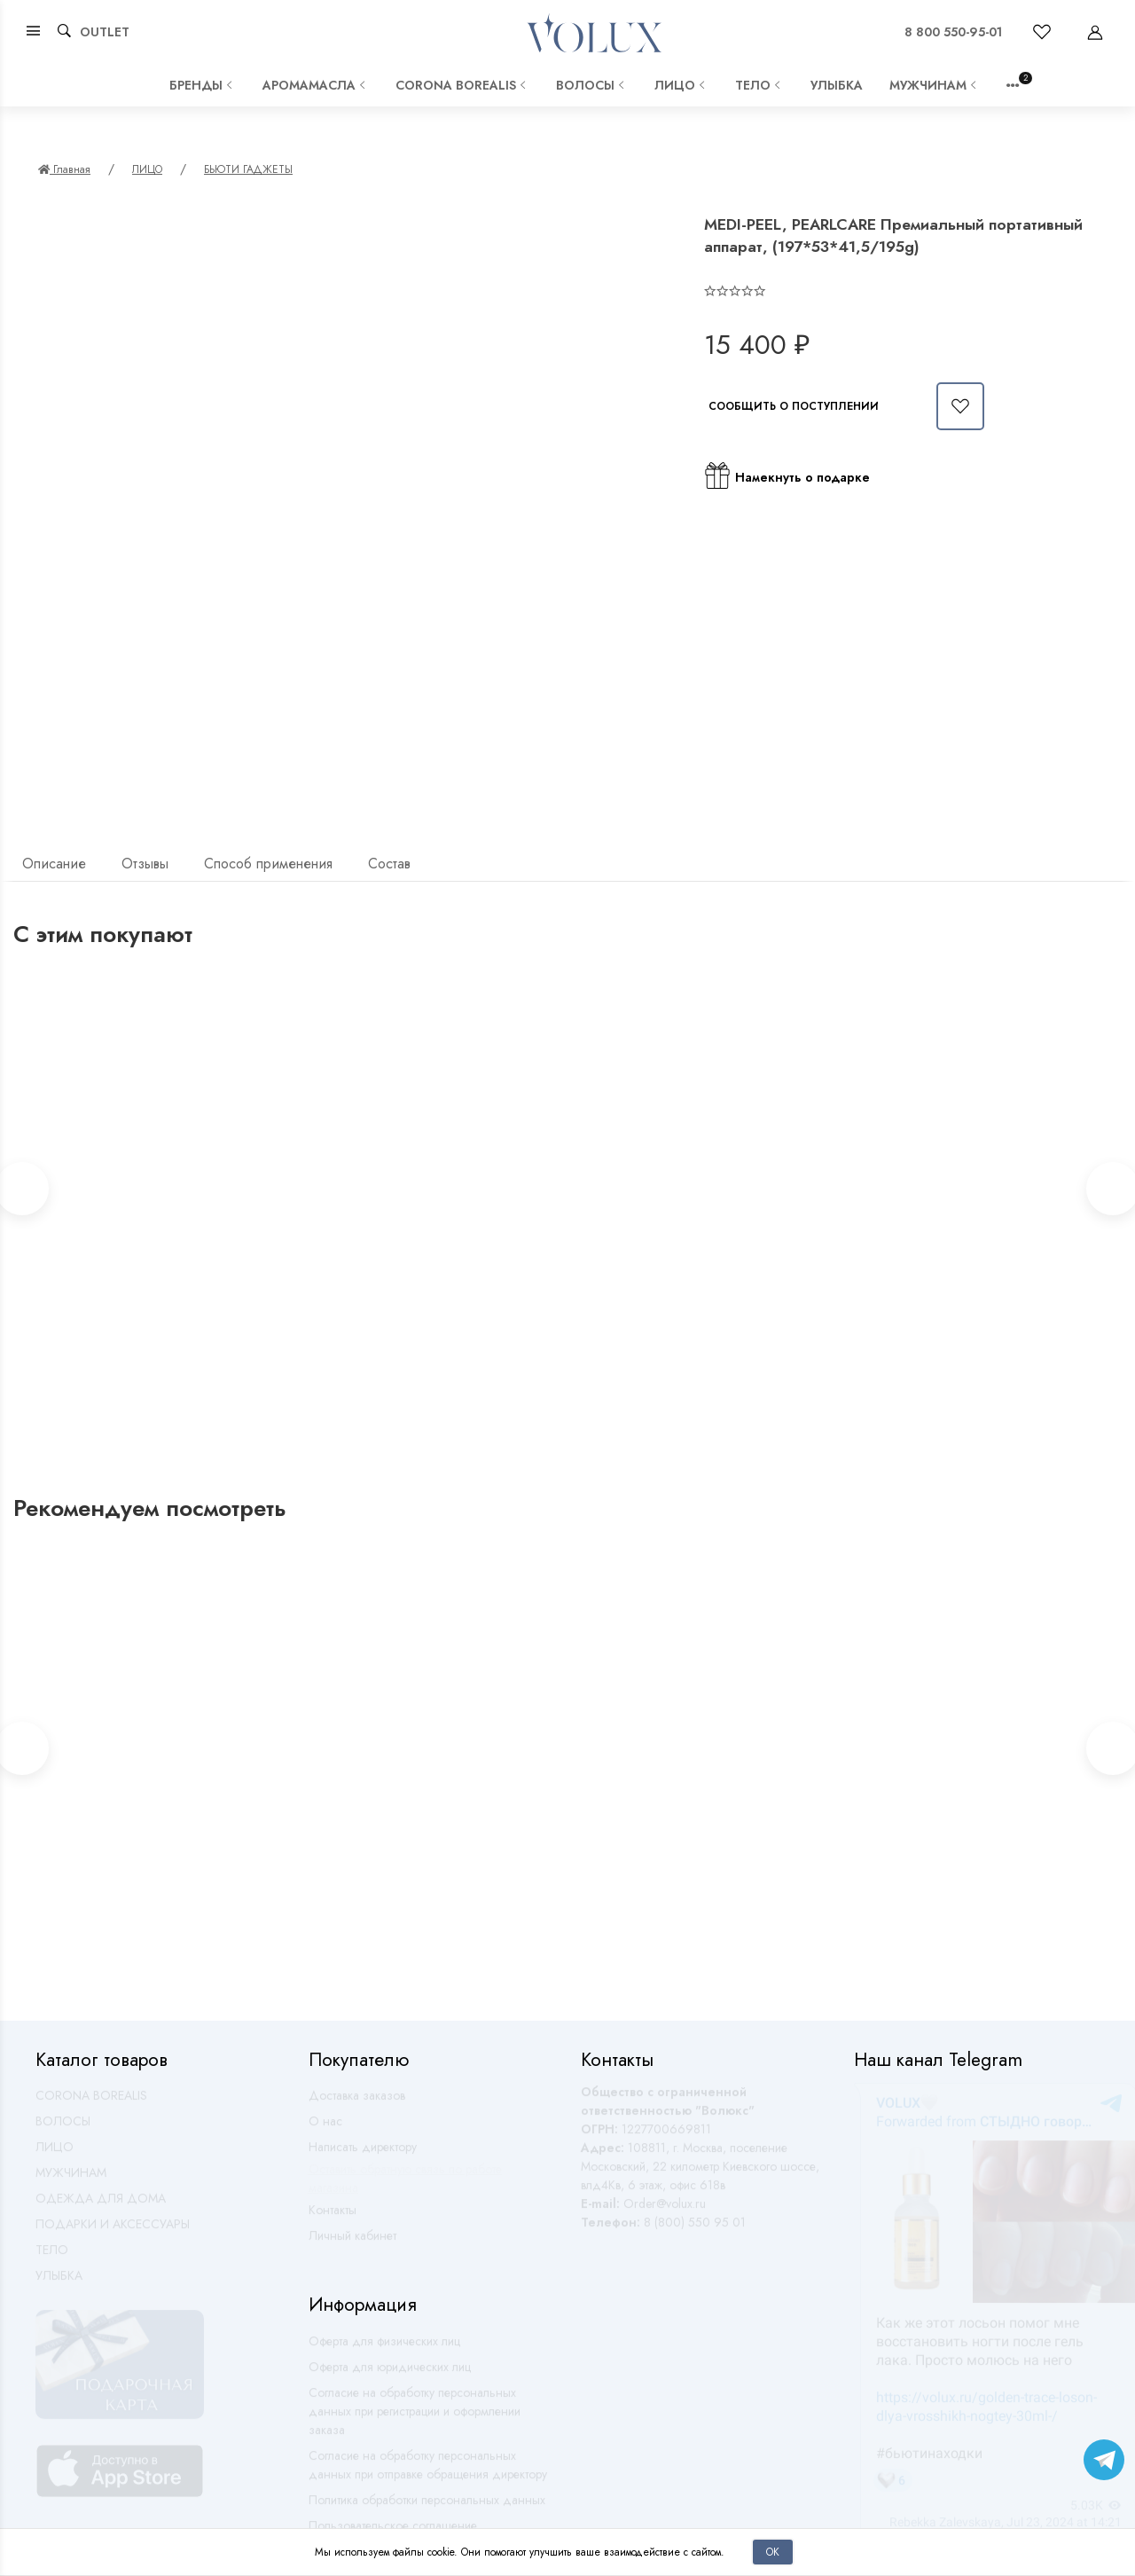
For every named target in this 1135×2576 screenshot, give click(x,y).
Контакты (332, 2218)
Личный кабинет (352, 2243)
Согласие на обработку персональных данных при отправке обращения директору (428, 2472)
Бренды (202, 85)
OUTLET (104, 32)
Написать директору (363, 2155)
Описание (54, 863)
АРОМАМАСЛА (315, 85)
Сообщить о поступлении (793, 405)
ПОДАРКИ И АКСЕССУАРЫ (112, 2232)
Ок (772, 2551)
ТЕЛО (759, 85)
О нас (325, 2129)
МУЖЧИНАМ (934, 85)
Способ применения (268, 863)
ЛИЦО (681, 85)
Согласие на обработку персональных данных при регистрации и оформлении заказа (415, 2418)
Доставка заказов (357, 2103)
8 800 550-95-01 (953, 32)
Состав (389, 863)
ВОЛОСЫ (592, 85)
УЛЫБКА (836, 85)
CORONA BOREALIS (462, 85)
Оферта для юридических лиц (390, 2375)
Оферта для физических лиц (384, 2349)
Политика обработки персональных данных (427, 2508)
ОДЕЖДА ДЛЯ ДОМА (100, 2206)
